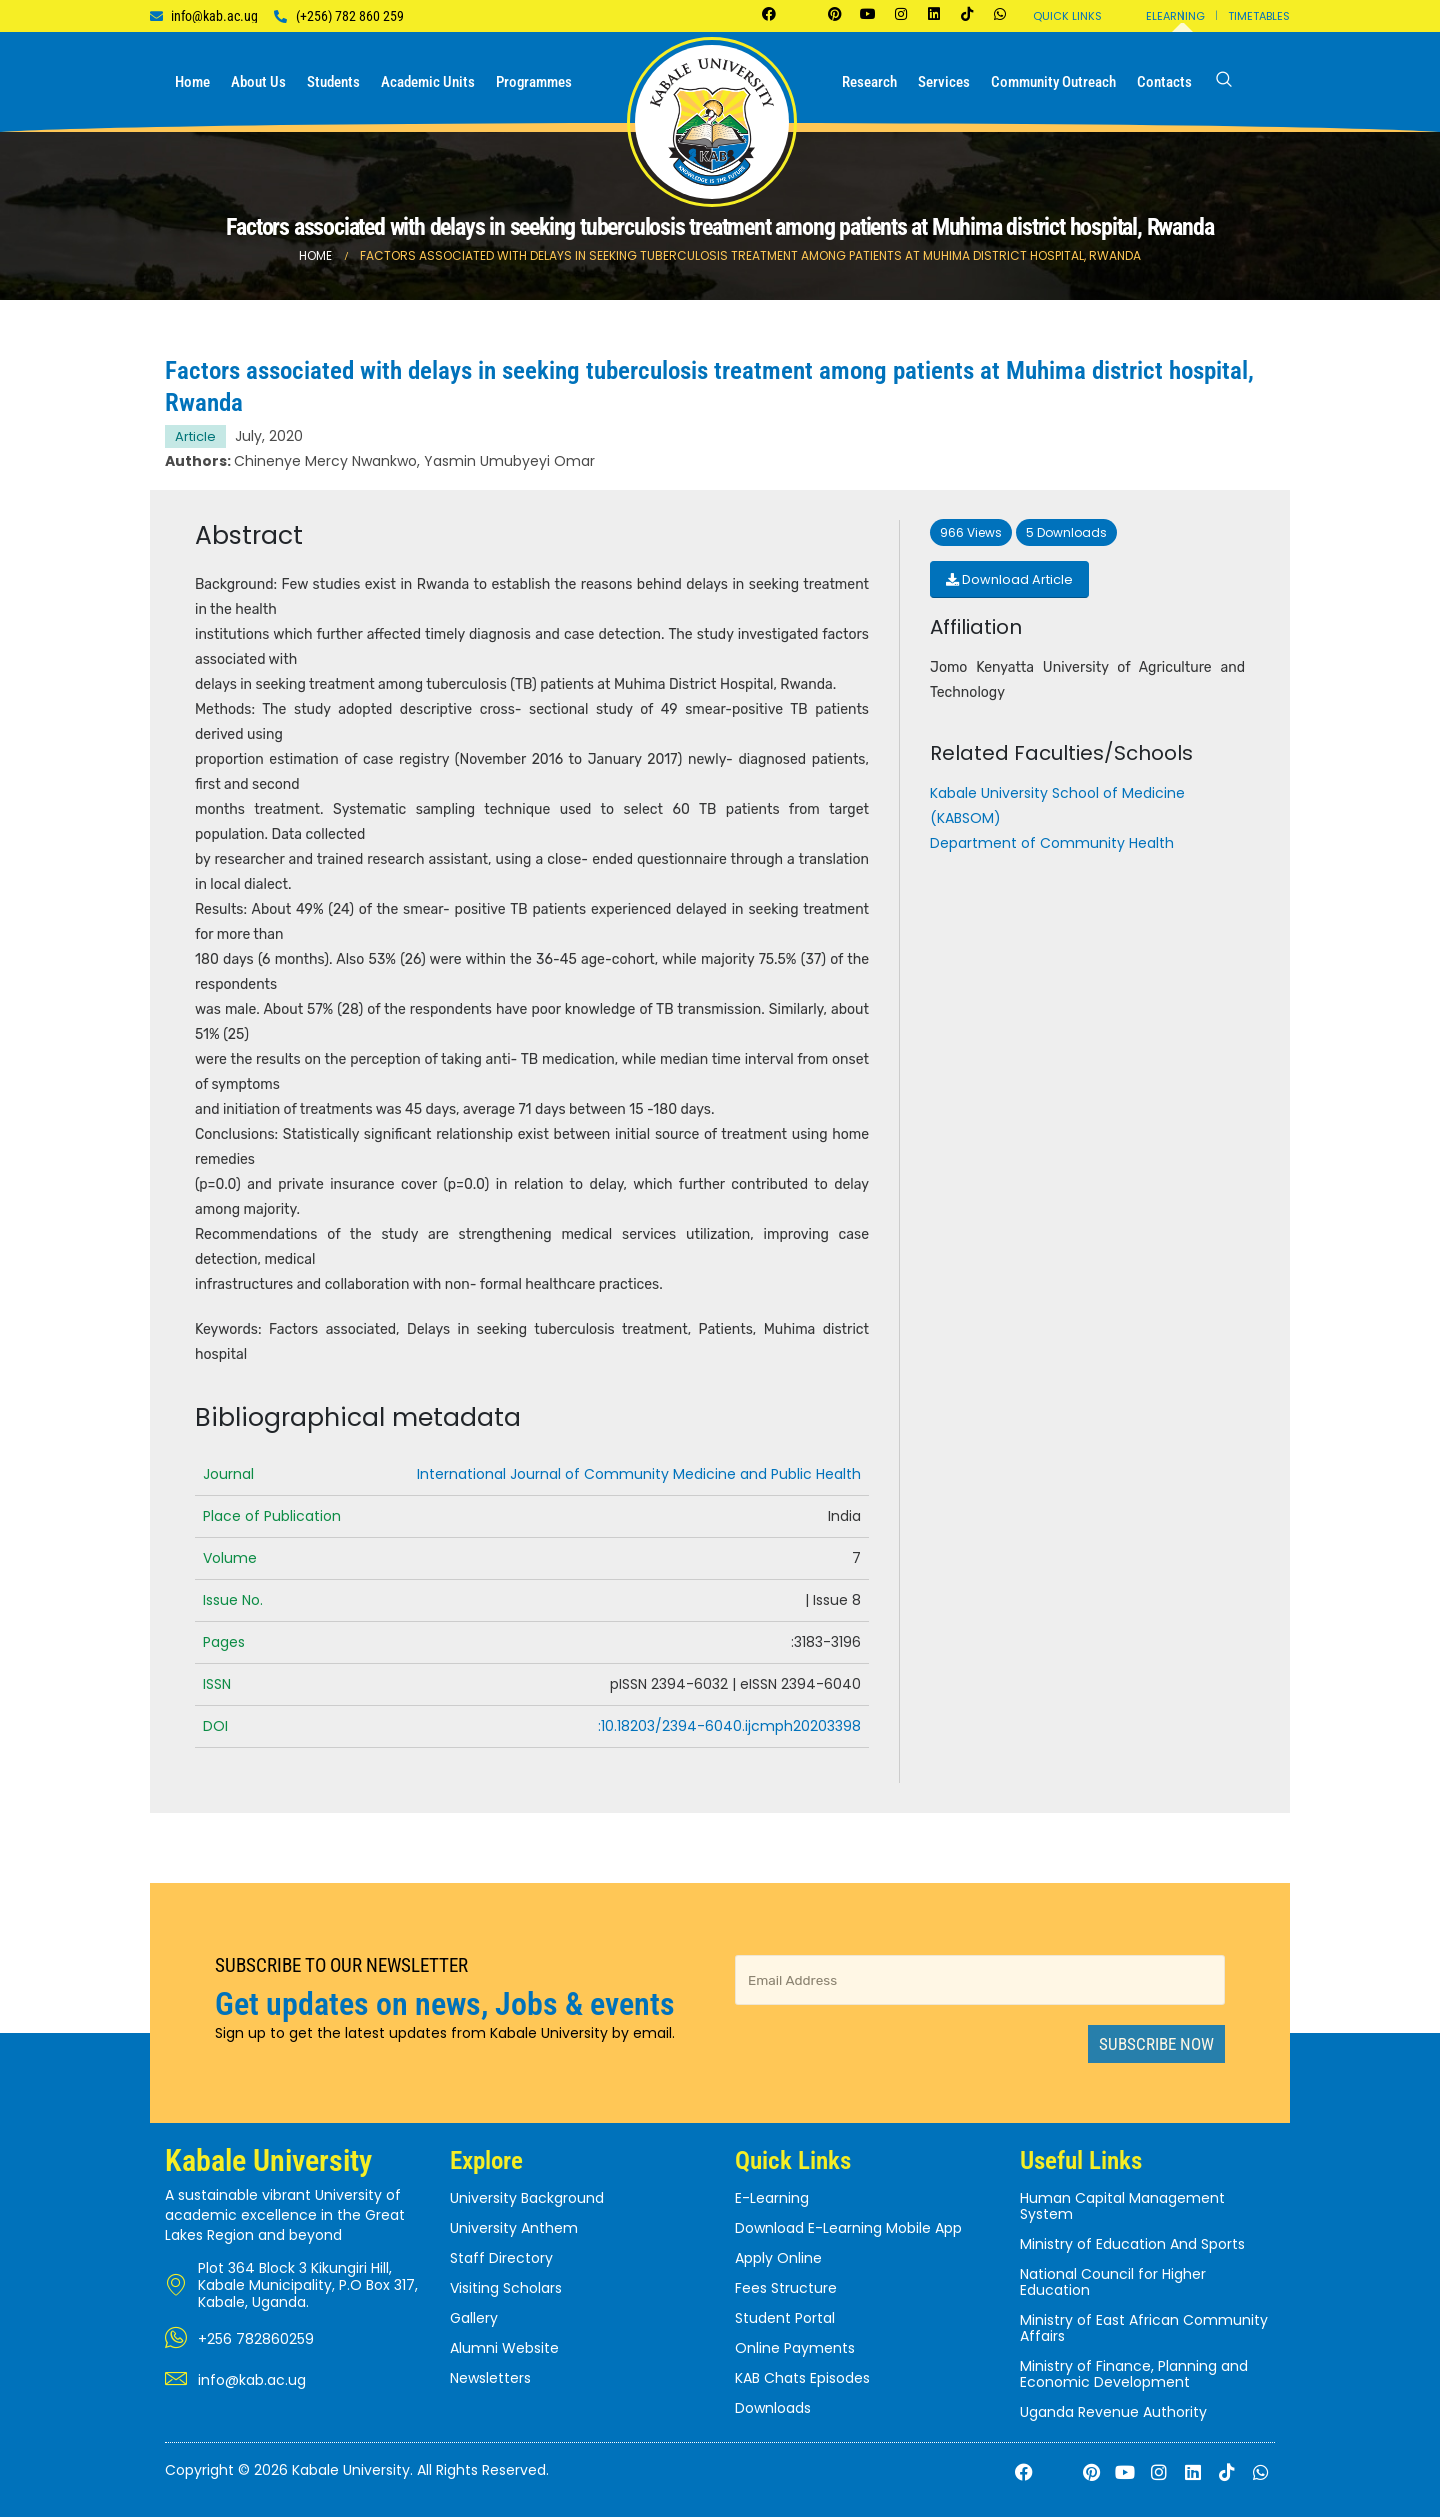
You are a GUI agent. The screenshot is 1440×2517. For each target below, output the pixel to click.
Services (944, 82)
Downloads (773, 2408)
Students (333, 82)
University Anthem (514, 2228)
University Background (527, 2198)
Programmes (534, 82)
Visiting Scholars (506, 2288)
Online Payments (795, 2348)
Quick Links (1067, 16)
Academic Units (428, 82)
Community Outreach (1053, 82)
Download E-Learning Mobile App (848, 2228)
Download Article (1009, 579)
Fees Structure (786, 2288)
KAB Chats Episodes (802, 2378)
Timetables (1259, 16)
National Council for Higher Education (1113, 2282)
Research (869, 82)
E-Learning (772, 2198)
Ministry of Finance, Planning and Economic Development (1134, 2374)
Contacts (1164, 82)
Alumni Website (504, 2348)
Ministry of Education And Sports (1132, 2244)
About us (258, 82)
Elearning (1175, 16)
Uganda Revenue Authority (1113, 2412)
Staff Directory (501, 2258)
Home (192, 82)
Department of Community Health (1052, 843)
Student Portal (785, 2318)
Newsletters (490, 2378)
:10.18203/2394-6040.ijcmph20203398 (729, 1726)
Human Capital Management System (1122, 2206)
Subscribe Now (1156, 2044)
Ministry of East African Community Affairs (1144, 2328)
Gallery (474, 2318)
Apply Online (778, 2258)
